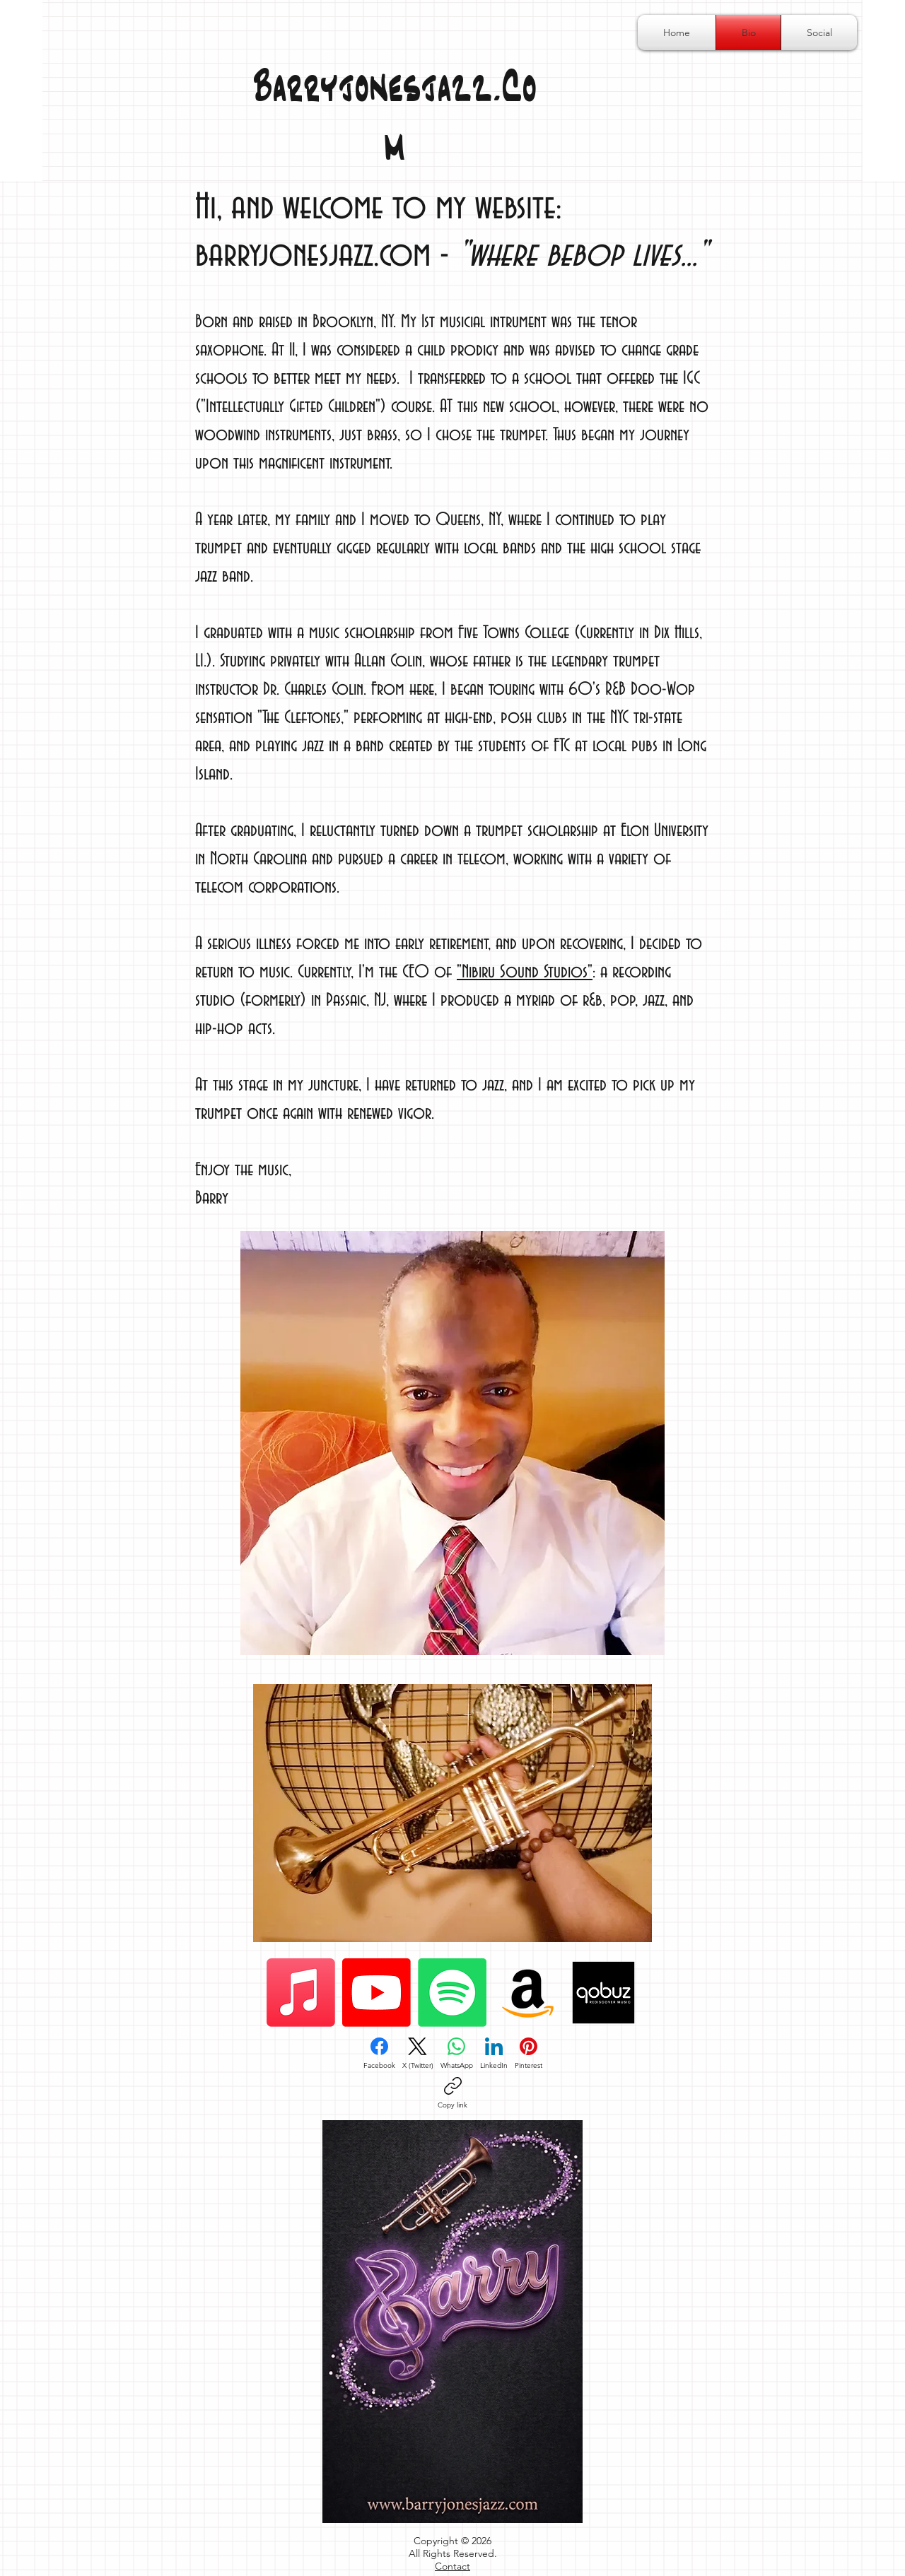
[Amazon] (528, 1992)
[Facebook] (379, 2053)
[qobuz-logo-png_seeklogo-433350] (603, 1992)
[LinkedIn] (494, 2053)
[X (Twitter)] (417, 2053)
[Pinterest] (528, 2053)
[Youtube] (376, 1992)
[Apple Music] (301, 1992)
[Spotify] (452, 1992)
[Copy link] (452, 2093)
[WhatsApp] (456, 2053)
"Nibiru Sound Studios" (524, 972)
